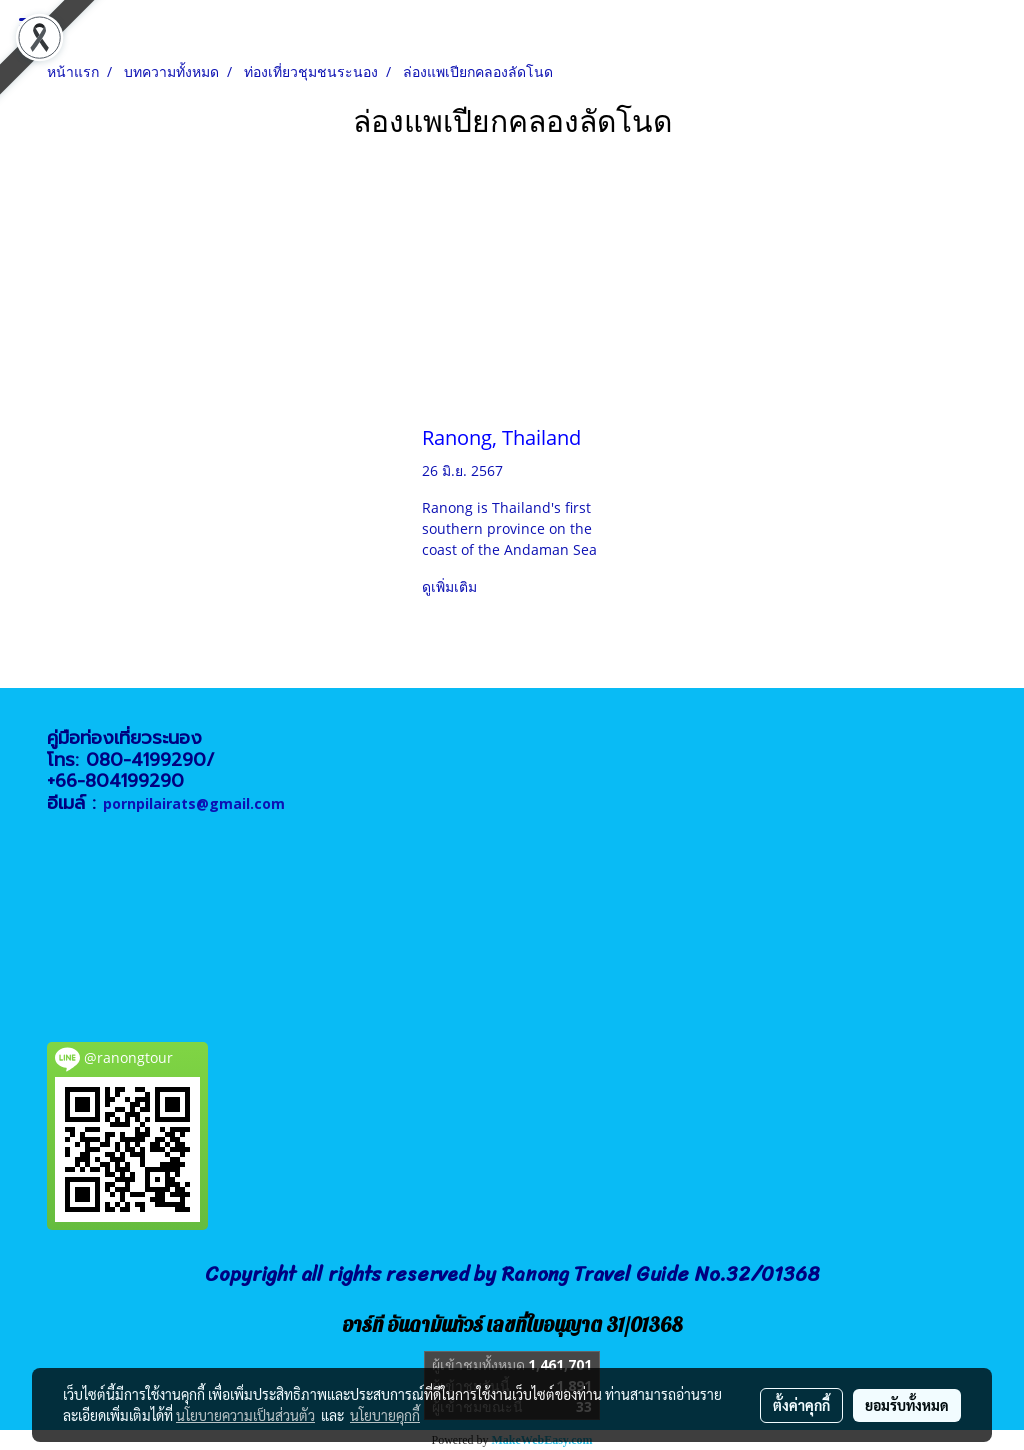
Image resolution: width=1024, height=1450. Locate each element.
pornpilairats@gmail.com (194, 803)
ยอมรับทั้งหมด (907, 1405)
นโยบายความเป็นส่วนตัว (245, 1415)
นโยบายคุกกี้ (385, 1415)
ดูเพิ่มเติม (451, 586)
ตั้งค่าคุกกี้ (801, 1405)
